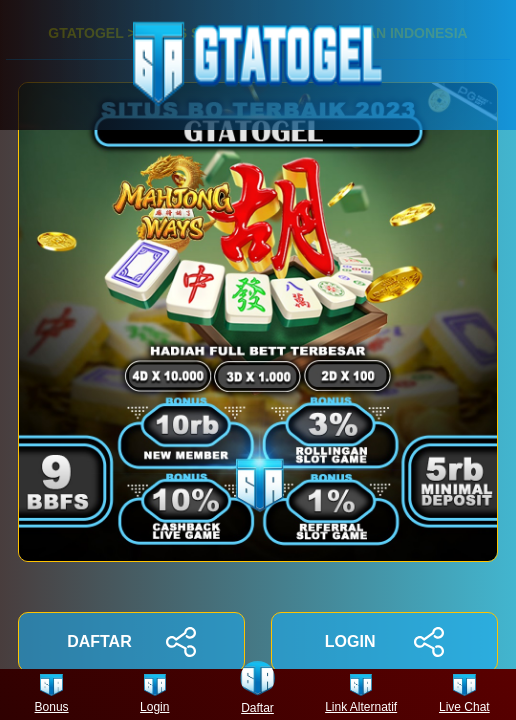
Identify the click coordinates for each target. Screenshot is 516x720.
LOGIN (384, 642)
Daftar (258, 694)
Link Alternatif (361, 694)
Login (154, 694)
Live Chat (464, 694)
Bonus (52, 694)
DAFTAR (131, 642)
